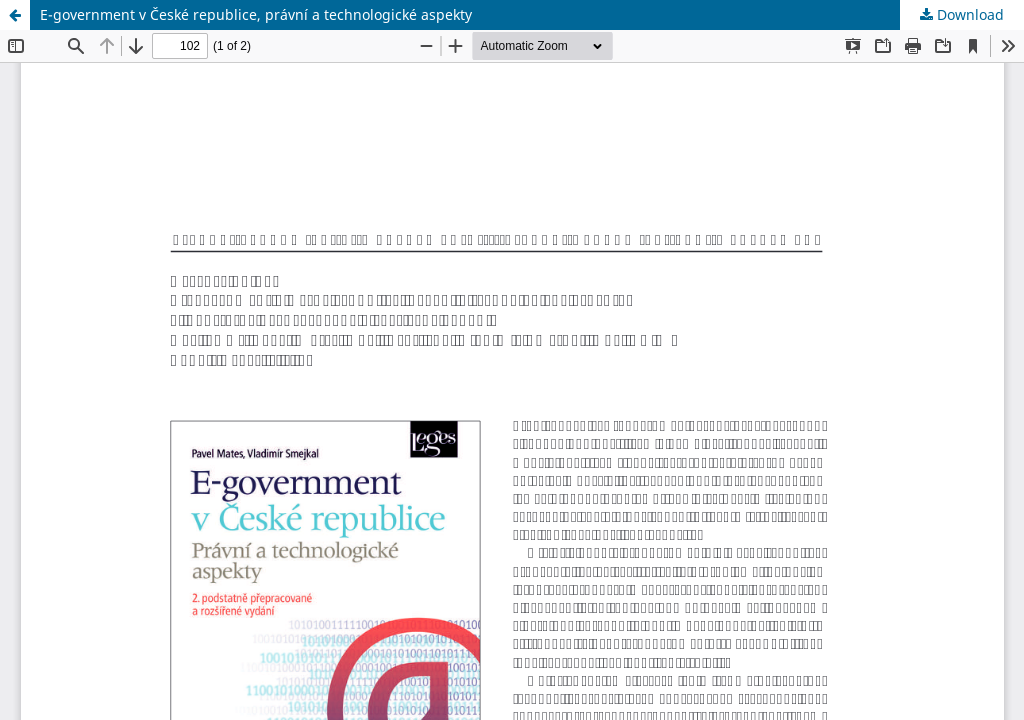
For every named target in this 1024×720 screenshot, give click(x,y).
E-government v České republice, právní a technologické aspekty (256, 14)
